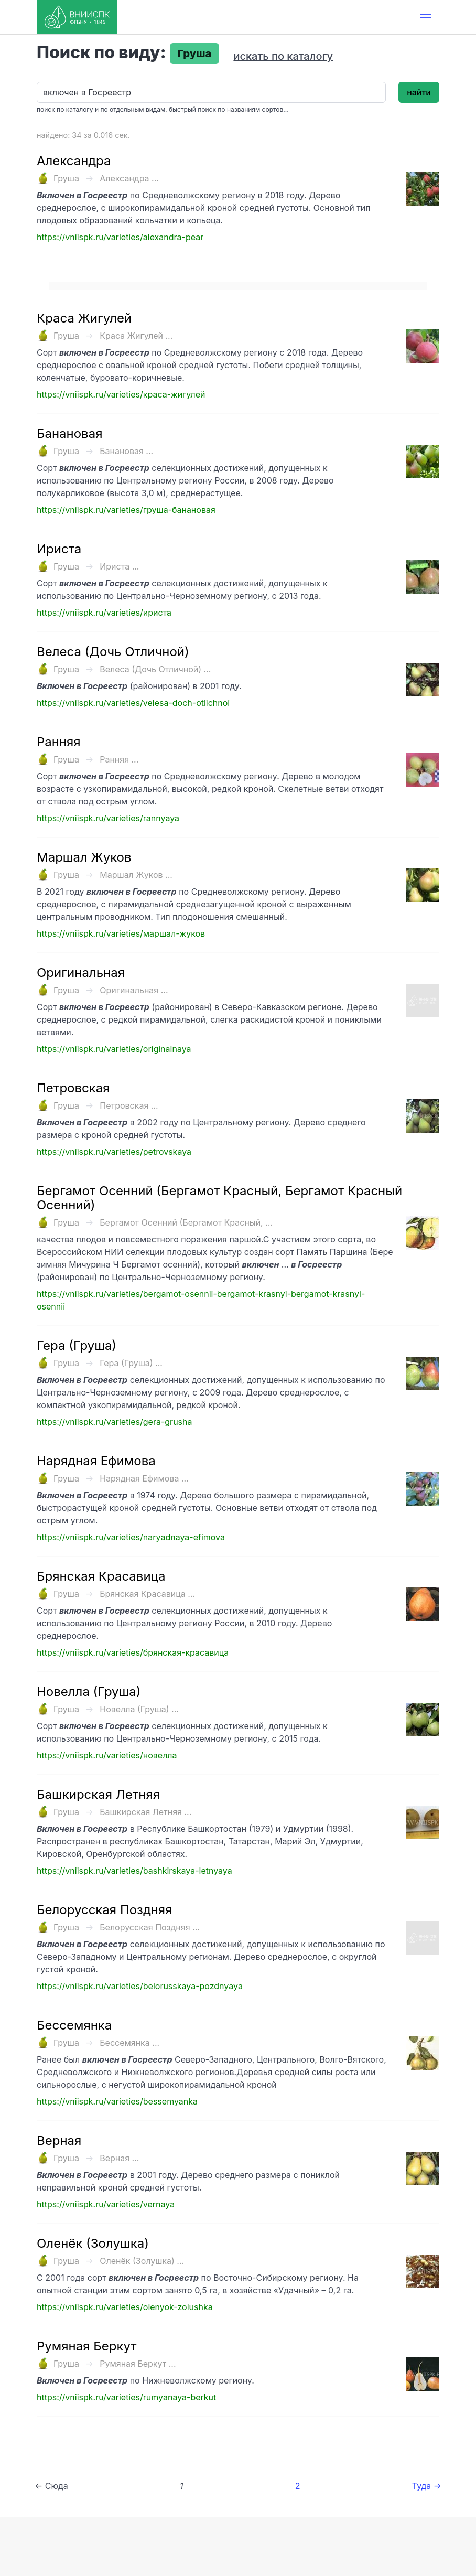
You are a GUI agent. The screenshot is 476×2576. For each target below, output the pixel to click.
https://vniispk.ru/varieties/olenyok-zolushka (125, 2307)
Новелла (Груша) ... (139, 1709)
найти (419, 92)
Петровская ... (129, 1105)
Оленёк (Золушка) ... (142, 2261)
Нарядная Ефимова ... (144, 1478)
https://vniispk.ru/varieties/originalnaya (114, 1049)
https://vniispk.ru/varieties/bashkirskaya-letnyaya (134, 1870)
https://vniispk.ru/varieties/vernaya (106, 2204)
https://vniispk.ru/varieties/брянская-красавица (133, 1652)
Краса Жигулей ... (136, 335)
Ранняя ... (119, 759)
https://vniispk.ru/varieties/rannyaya (108, 818)
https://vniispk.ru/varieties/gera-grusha (114, 1421)
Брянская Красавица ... (147, 1593)
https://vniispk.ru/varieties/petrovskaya (114, 1151)
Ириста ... (119, 566)
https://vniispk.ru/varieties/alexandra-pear (120, 237)
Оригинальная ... (134, 990)
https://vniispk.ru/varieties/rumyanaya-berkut (126, 2397)
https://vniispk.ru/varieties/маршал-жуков (121, 933)
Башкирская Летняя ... (145, 1812)
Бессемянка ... (129, 2042)
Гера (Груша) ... (131, 1363)
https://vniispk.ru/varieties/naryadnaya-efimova (131, 1537)
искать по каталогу (283, 56)
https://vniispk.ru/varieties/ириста (104, 612)
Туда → (426, 2486)
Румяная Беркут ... (138, 2363)
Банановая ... (126, 451)
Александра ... (129, 178)
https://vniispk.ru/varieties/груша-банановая (126, 510)
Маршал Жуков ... (136, 875)
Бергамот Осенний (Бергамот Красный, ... (186, 1222)
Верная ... (119, 2158)
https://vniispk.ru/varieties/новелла (107, 1755)
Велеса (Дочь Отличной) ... (155, 669)
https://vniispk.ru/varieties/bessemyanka (117, 2101)
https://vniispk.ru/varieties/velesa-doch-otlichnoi (133, 702)
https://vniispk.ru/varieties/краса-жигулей (121, 394)
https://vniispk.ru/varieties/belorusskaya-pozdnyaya (140, 1986)
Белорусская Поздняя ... (150, 1927)
